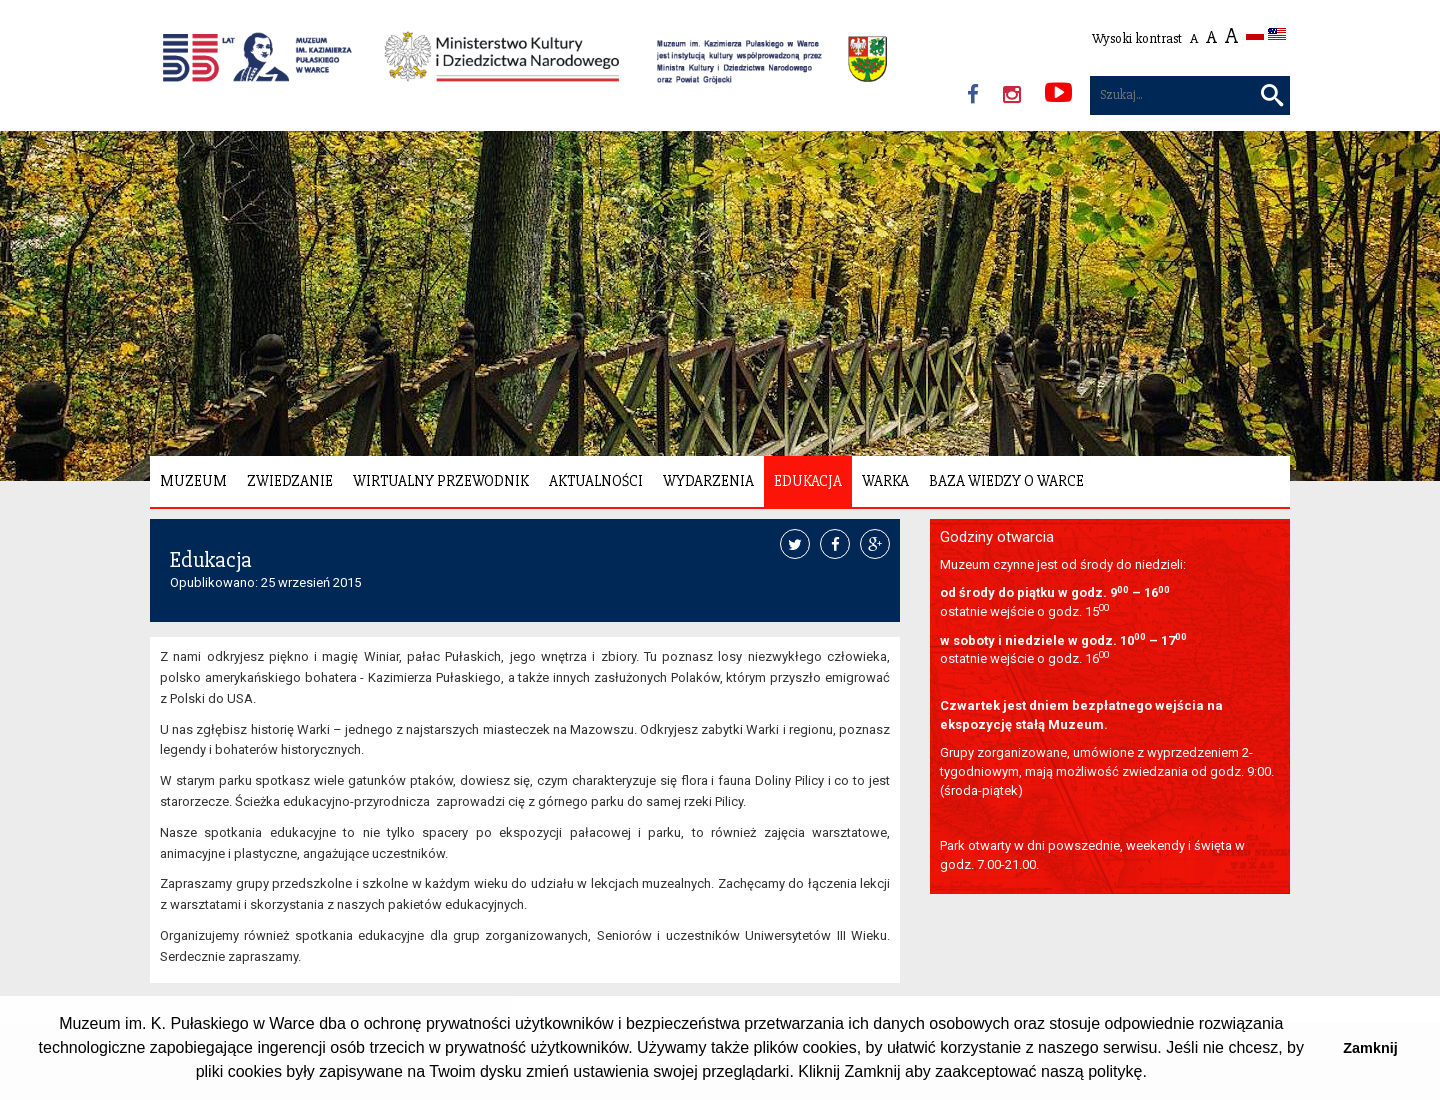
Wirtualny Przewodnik (441, 481)
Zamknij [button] (1370, 1048)
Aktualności (596, 481)
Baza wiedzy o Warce (1006, 481)
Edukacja (808, 481)
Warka (885, 481)
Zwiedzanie (290, 481)
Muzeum (193, 481)
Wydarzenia (708, 481)
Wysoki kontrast (1137, 38)
